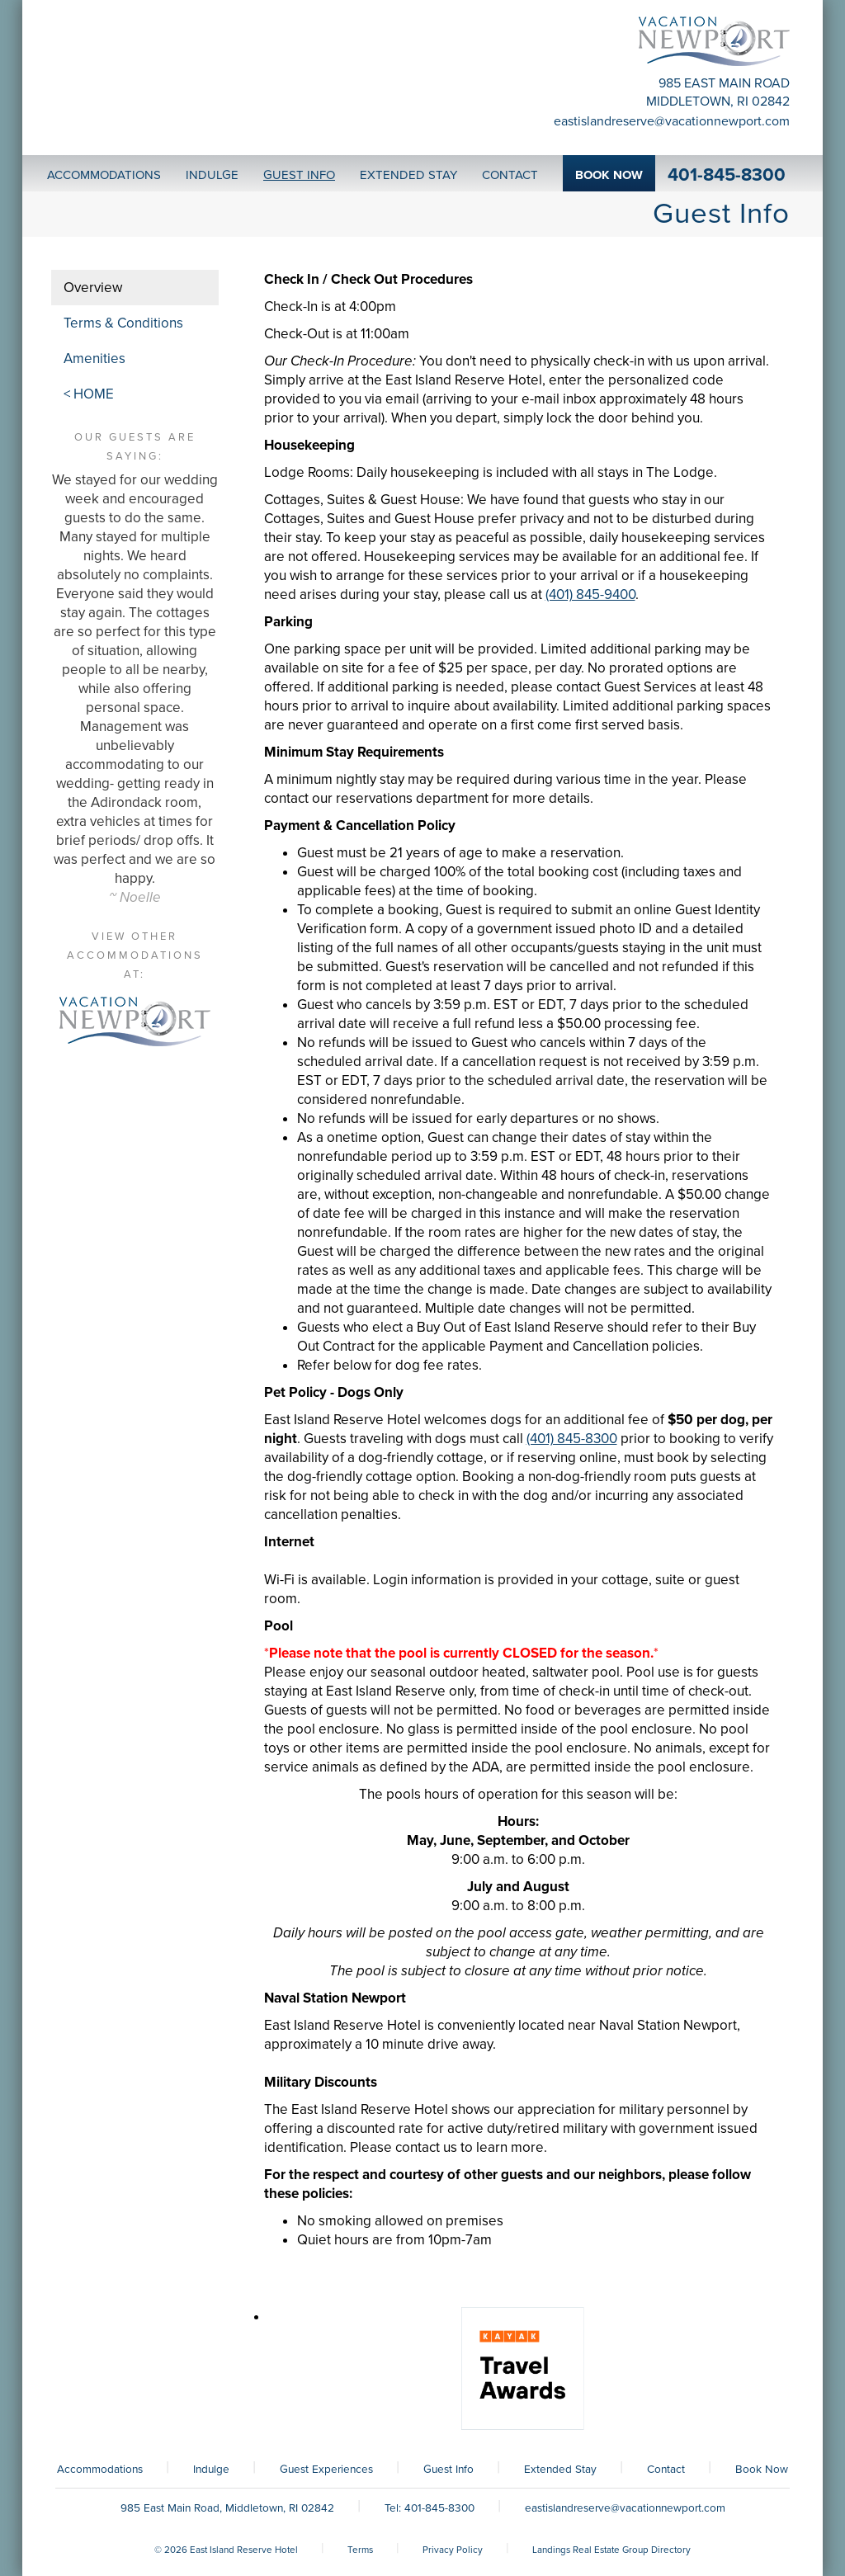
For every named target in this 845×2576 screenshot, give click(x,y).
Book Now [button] (609, 174)
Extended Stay (560, 2469)
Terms (360, 2549)
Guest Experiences (326, 2469)
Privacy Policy (452, 2549)
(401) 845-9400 (590, 594)
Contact (666, 2469)
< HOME (89, 394)
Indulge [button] (212, 174)
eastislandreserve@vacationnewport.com (672, 121)
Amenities (94, 358)
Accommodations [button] (104, 174)
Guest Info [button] (299, 174)
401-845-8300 (727, 175)
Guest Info (448, 2469)
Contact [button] (510, 174)
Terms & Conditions (123, 323)
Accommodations (100, 2469)
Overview (93, 287)
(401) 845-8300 (571, 1438)
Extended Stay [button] (408, 174)
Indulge (211, 2469)
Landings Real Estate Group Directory (611, 2549)
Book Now (761, 2469)
